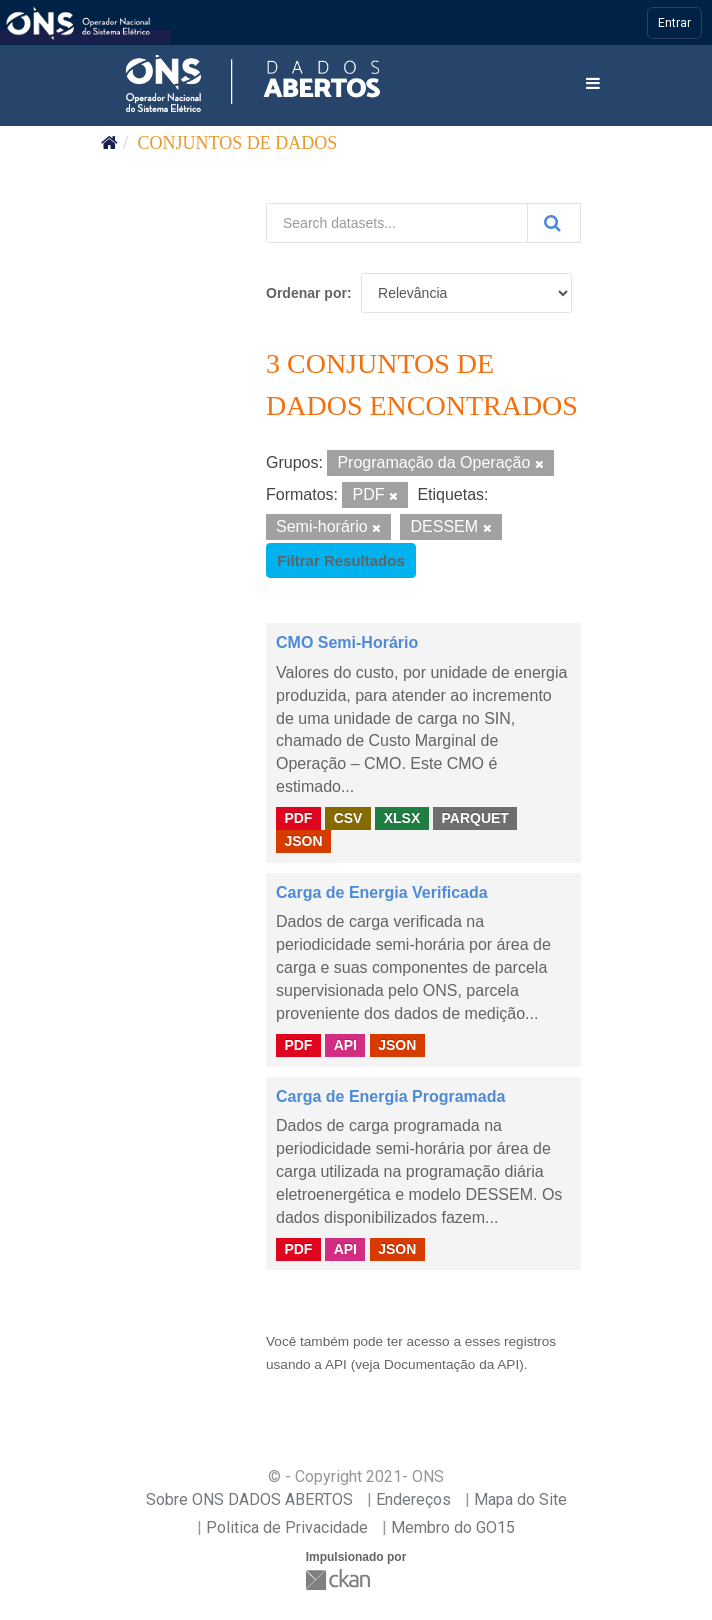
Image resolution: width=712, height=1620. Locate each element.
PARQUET (474, 818)
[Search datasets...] (397, 223)
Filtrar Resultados (341, 560)
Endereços (413, 1499)
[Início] (109, 143)
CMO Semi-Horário (347, 642)
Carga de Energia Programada (390, 1096)
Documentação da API (451, 1364)
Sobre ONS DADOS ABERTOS (249, 1499)
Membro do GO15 (453, 1527)
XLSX (402, 818)
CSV (348, 818)
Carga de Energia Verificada (382, 892)
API (345, 1045)
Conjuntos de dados (238, 143)
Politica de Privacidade (287, 1527)
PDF (298, 818)
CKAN (340, 1579)
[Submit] (554, 223)
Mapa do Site (520, 1499)
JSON (303, 841)
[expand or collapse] (593, 84)
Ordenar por (306, 293)
